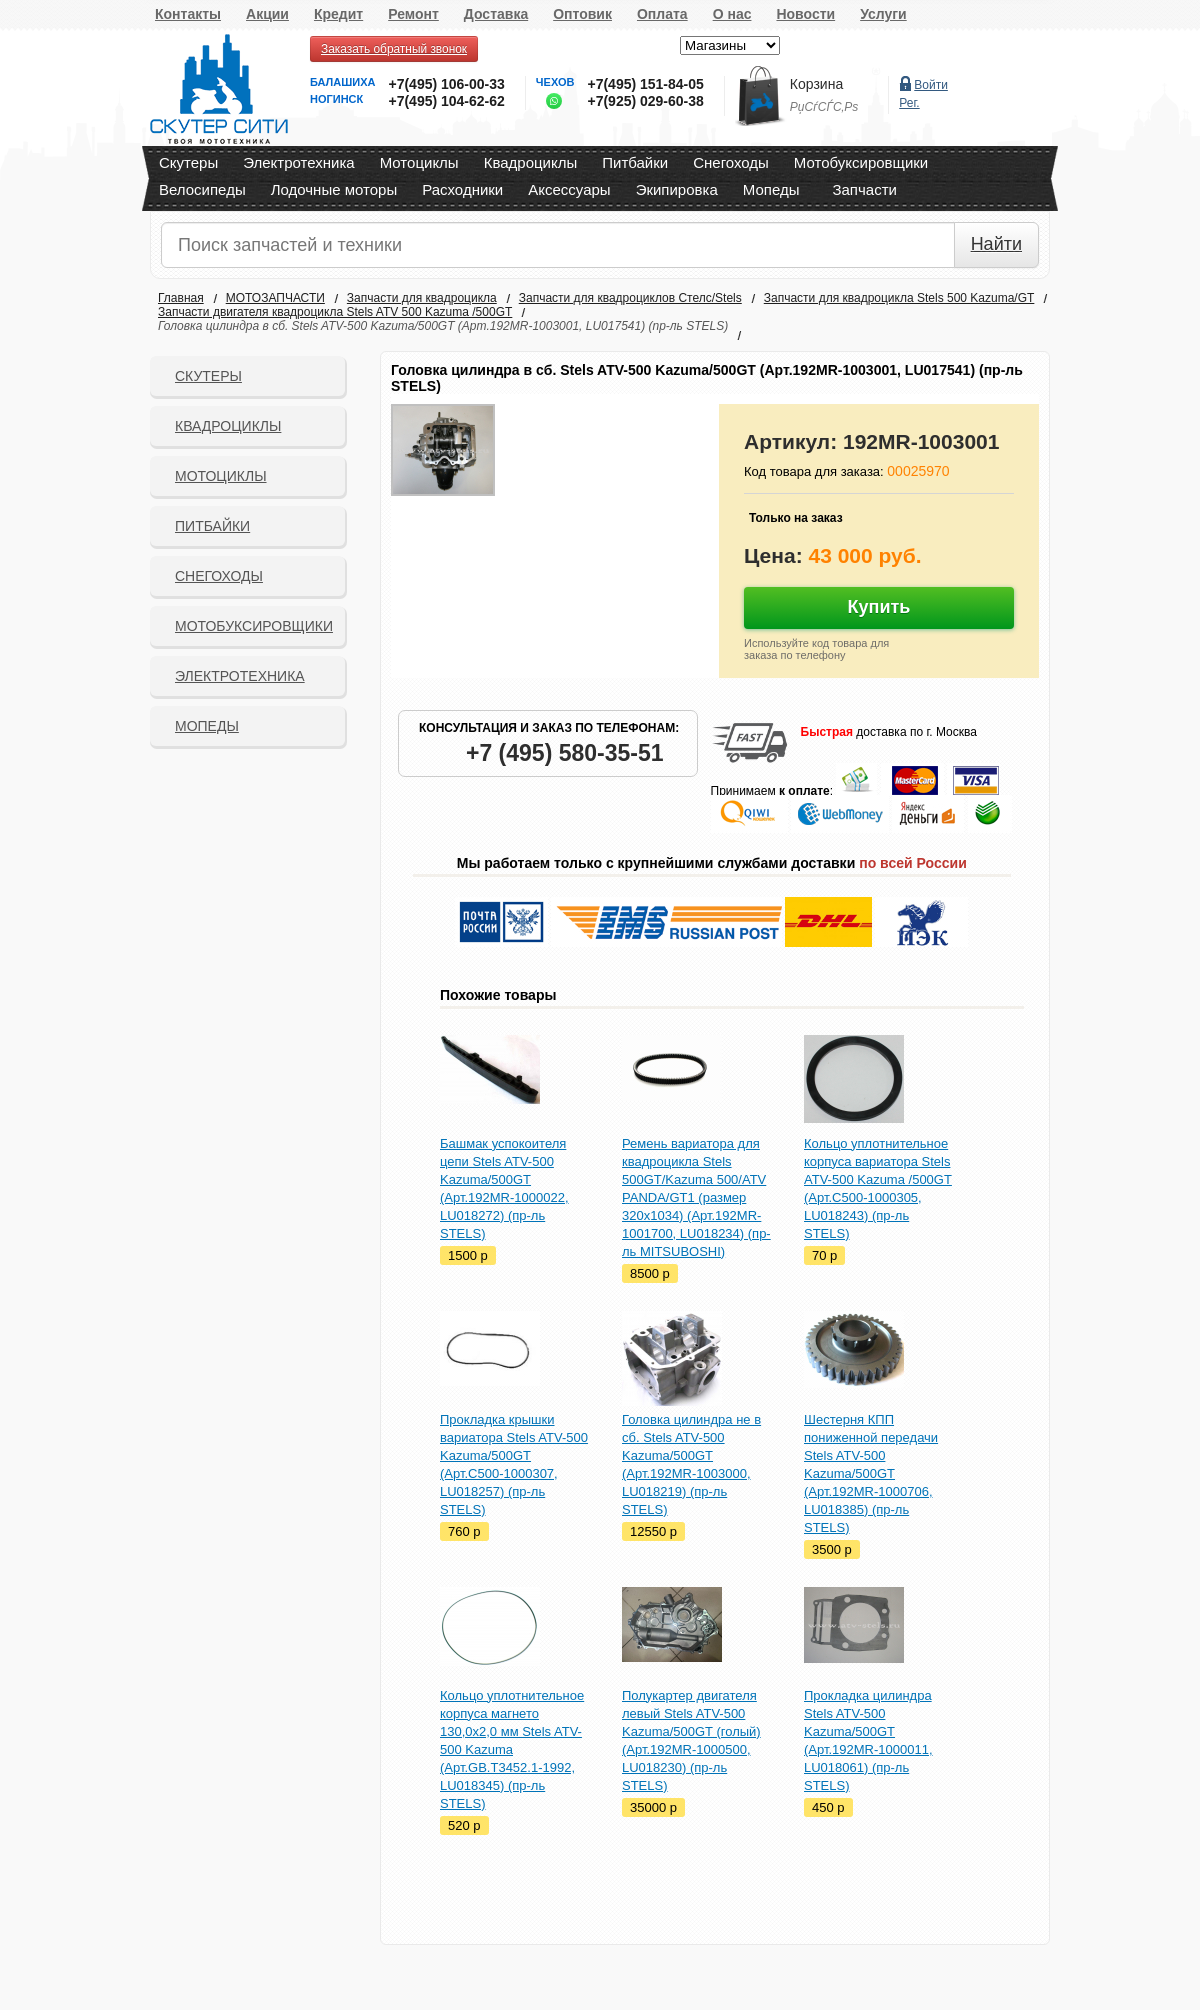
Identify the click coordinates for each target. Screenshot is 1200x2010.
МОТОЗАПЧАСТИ (275, 298)
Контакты (188, 14)
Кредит (338, 14)
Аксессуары (569, 189)
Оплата (662, 14)
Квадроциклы (531, 162)
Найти (996, 244)
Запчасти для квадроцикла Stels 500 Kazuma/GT (899, 298)
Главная (181, 298)
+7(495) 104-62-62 (446, 101)
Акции (267, 14)
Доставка (496, 14)
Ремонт (413, 14)
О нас (732, 14)
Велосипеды (202, 189)
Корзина (816, 84)
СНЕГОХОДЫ (219, 576)
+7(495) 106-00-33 (446, 84)
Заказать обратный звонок (394, 49)
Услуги (883, 14)
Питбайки (635, 162)
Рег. (909, 103)
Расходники (462, 189)
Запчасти (864, 189)
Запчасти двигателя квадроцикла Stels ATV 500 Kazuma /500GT (335, 312)
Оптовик (582, 14)
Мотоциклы (419, 162)
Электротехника (298, 162)
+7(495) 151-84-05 (645, 84)
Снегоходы (731, 162)
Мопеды (771, 189)
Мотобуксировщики (861, 162)
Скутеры (188, 162)
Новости (805, 14)
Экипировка (677, 189)
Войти (931, 85)
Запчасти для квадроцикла (422, 298)
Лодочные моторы (334, 189)
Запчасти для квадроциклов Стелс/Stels (630, 298)
